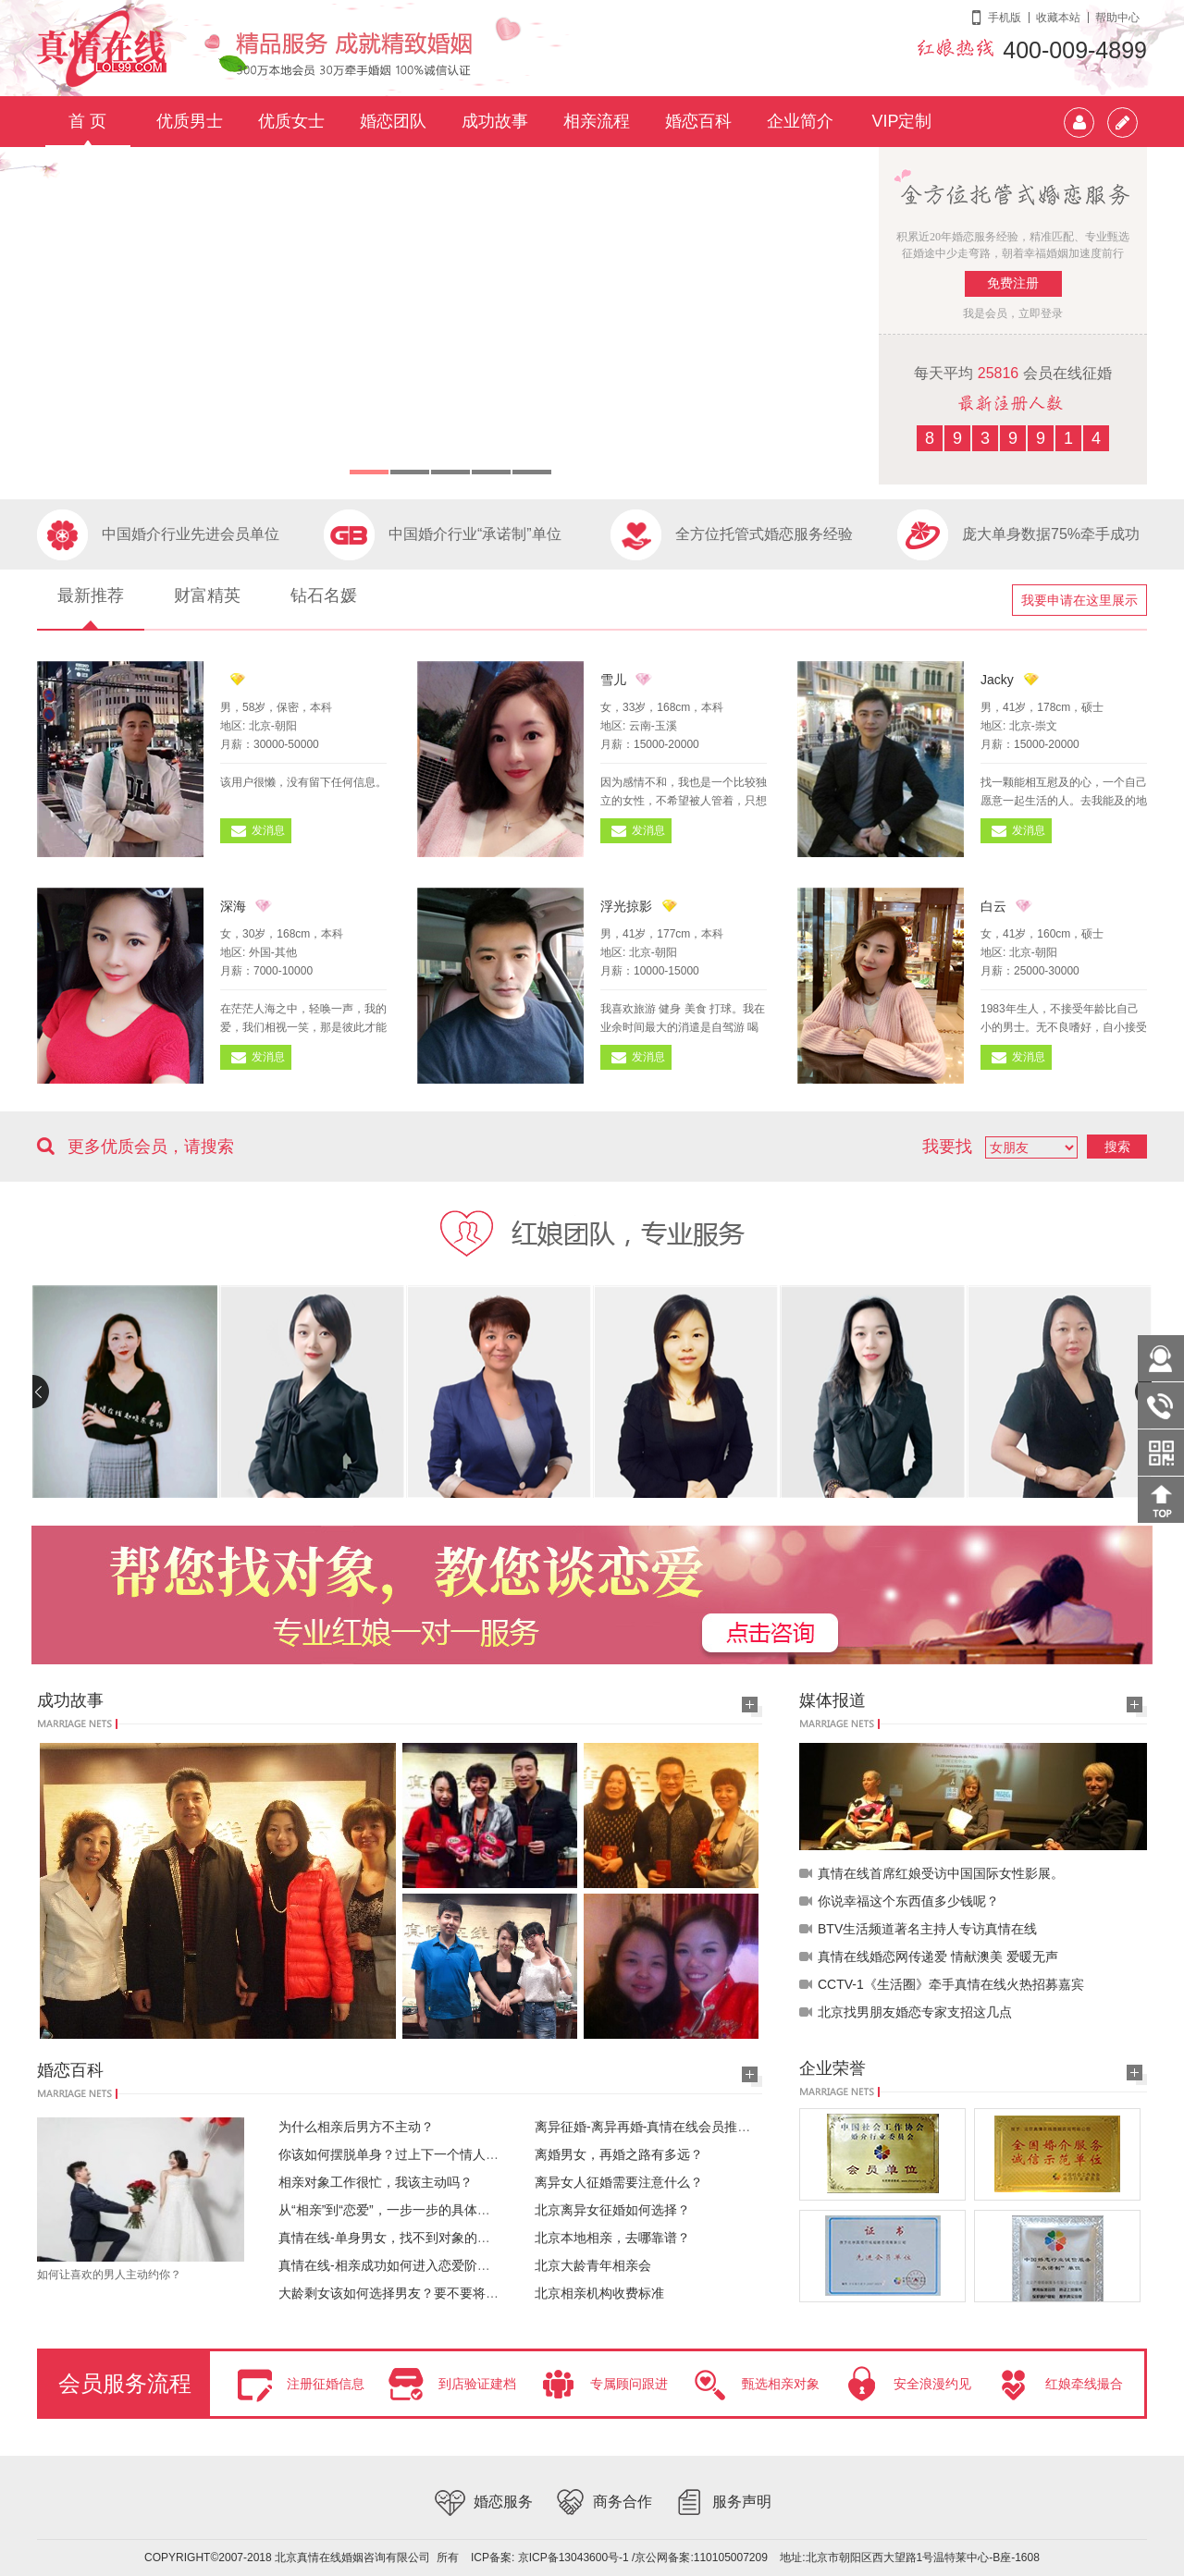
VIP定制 (901, 121)
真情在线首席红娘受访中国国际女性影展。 (941, 1873)
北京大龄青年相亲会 (593, 2265)
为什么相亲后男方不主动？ (356, 2126)
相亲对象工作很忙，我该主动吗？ (375, 2182)
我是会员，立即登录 (1013, 313)
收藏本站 (1058, 17)
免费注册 (1013, 283)
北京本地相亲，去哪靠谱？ (612, 2237)
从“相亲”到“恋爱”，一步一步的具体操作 (390, 2209)
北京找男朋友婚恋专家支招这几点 (915, 2012)
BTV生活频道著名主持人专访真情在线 (927, 1928)
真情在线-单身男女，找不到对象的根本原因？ (410, 2237)
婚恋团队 (393, 121)
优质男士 (189, 121)
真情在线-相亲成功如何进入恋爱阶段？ (390, 2265)
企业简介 (800, 121)
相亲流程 (596, 121)
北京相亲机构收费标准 (599, 2293)
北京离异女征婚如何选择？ (612, 2209)
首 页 (87, 121)
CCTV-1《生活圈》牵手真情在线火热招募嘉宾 (951, 1984)
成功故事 (495, 121)
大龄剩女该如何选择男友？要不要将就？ (395, 2293)
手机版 (1004, 17)
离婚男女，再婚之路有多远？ (619, 2154)
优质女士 (291, 121)
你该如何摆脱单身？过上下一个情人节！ (395, 2154)
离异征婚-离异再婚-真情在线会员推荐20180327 (671, 2126)
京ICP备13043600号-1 (573, 2557)
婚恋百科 (698, 121)
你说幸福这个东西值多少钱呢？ (908, 1901)
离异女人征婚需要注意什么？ (619, 2182)
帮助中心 (1117, 17)
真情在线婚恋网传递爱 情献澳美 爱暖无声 (938, 1956)
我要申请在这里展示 (1079, 600)
